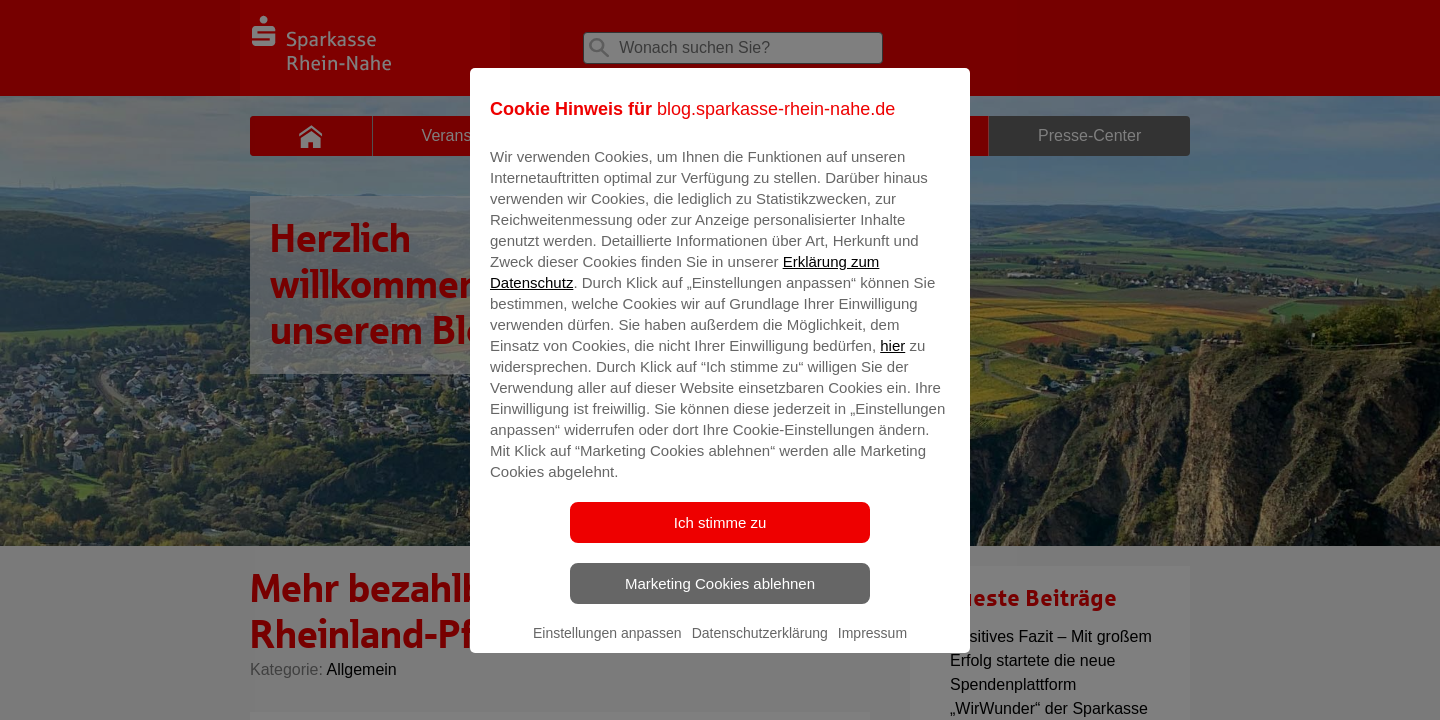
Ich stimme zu (720, 536)
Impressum (872, 647)
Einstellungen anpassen (607, 647)
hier (892, 359)
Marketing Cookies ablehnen (720, 597)
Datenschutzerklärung (760, 647)
